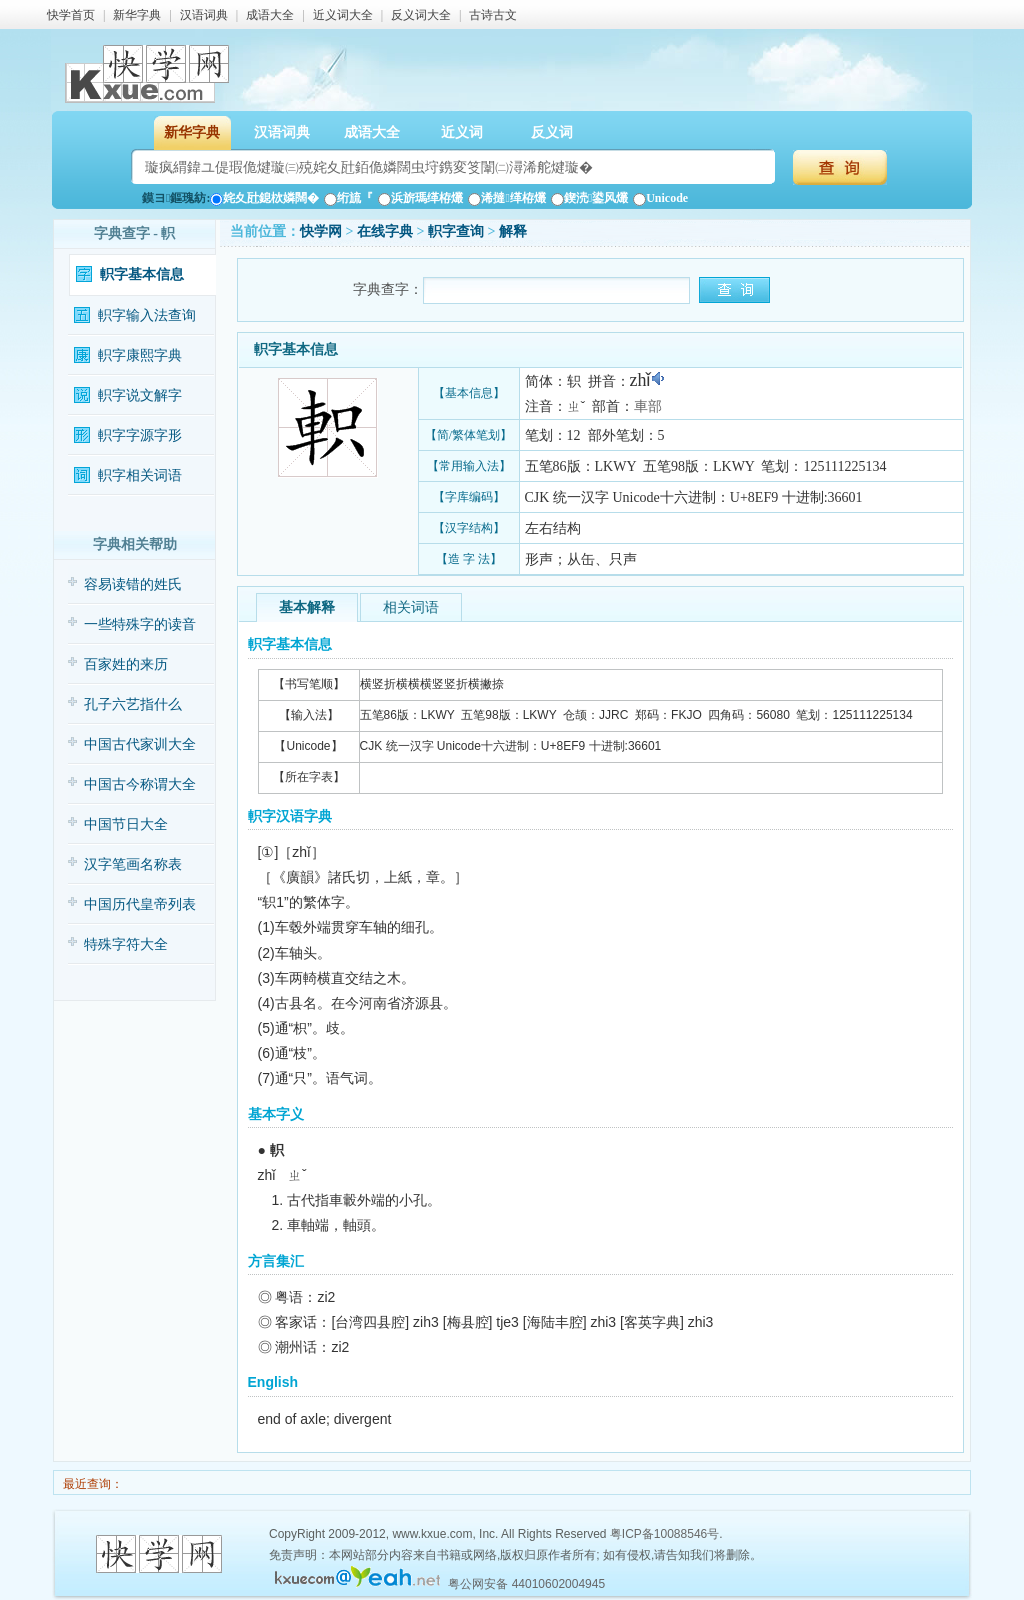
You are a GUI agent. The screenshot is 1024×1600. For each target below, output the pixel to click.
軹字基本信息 (142, 274)
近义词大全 (343, 15)
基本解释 (307, 607)
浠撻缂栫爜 (506, 198)
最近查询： (91, 1484)
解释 (513, 231)
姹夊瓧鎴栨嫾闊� (264, 198)
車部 (648, 406)
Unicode (660, 198)
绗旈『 (348, 198)
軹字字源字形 (140, 435)
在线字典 (385, 231)
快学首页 (71, 15)
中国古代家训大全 (140, 744)
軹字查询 (456, 231)
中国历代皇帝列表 (140, 904)
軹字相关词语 (140, 475)
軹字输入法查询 (147, 315)
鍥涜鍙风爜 (589, 198)
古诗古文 (493, 15)
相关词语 (411, 607)
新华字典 (137, 15)
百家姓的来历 (126, 664)
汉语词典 (204, 15)
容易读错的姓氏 (133, 584)
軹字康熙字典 (140, 355)
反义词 (552, 132)
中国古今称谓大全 (140, 784)
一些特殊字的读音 (140, 624)
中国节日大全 (126, 824)
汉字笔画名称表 (133, 864)
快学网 (321, 231)
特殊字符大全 (126, 944)
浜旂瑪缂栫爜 (420, 198)
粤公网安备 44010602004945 (526, 1584)
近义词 (462, 132)
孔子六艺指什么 (133, 704)
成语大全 (270, 15)
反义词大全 (421, 15)
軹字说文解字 (140, 395)
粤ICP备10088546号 (664, 1534)
